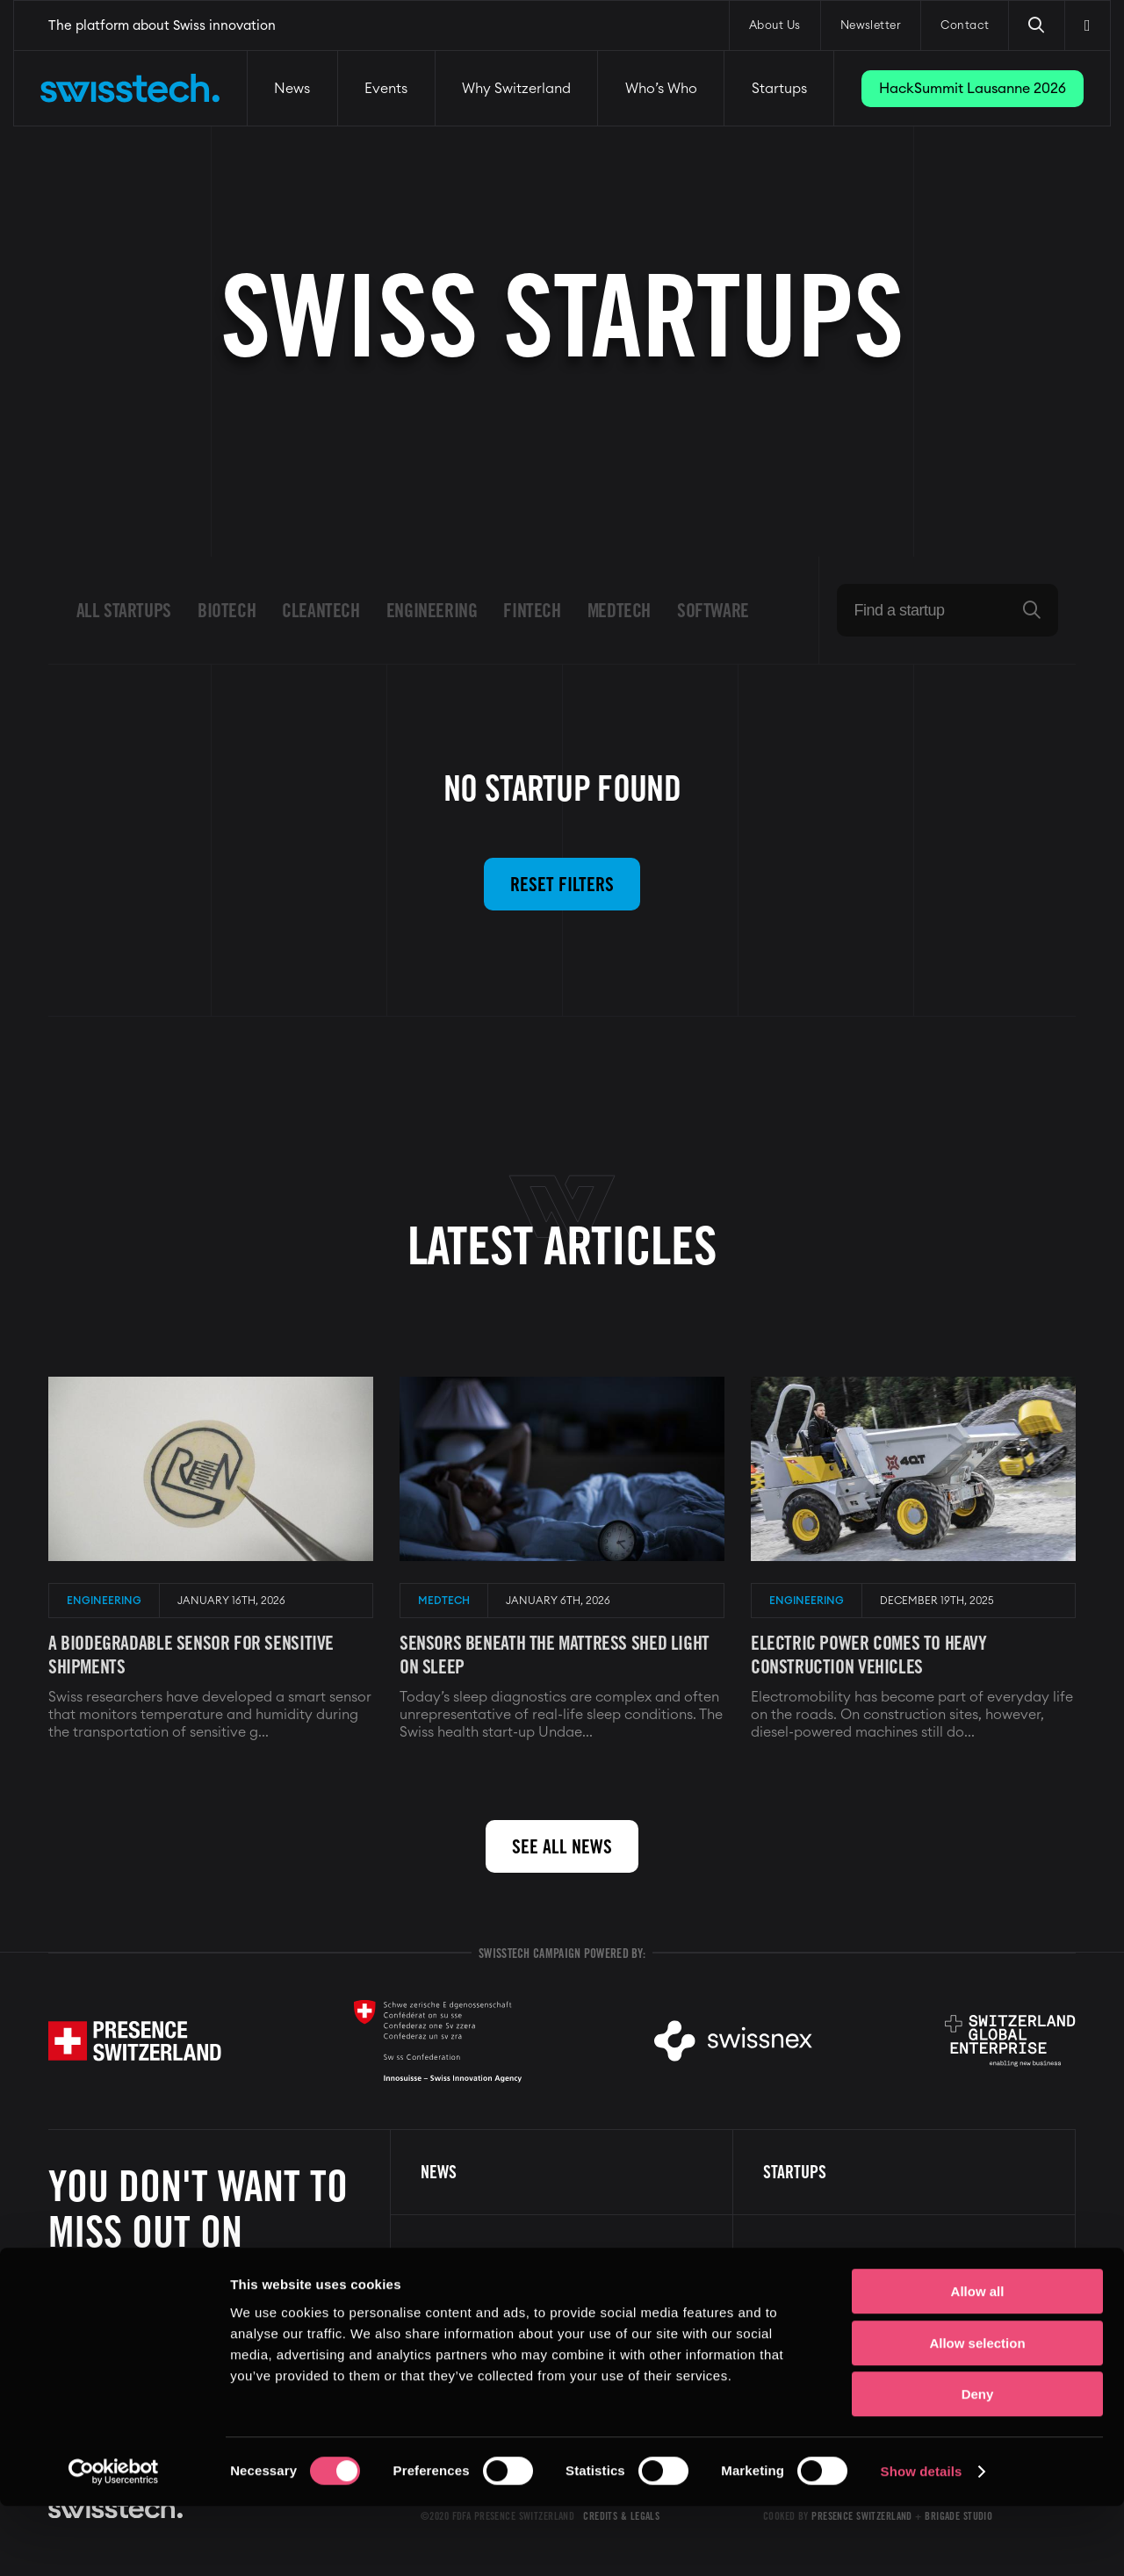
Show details (921, 2541)
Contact (964, 26)
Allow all (978, 2361)
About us (794, 2257)
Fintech (531, 610)
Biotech (227, 610)
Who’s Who (661, 89)
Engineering (432, 610)
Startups (779, 89)
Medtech (619, 610)
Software (713, 610)
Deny (978, 2464)
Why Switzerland (516, 89)
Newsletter (871, 26)
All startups (123, 610)
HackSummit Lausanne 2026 (972, 89)
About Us (775, 26)
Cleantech (321, 610)
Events (385, 89)
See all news (562, 1846)
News (292, 89)
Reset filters (562, 884)
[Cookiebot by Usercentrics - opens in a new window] (114, 2542)
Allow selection (977, 2413)
